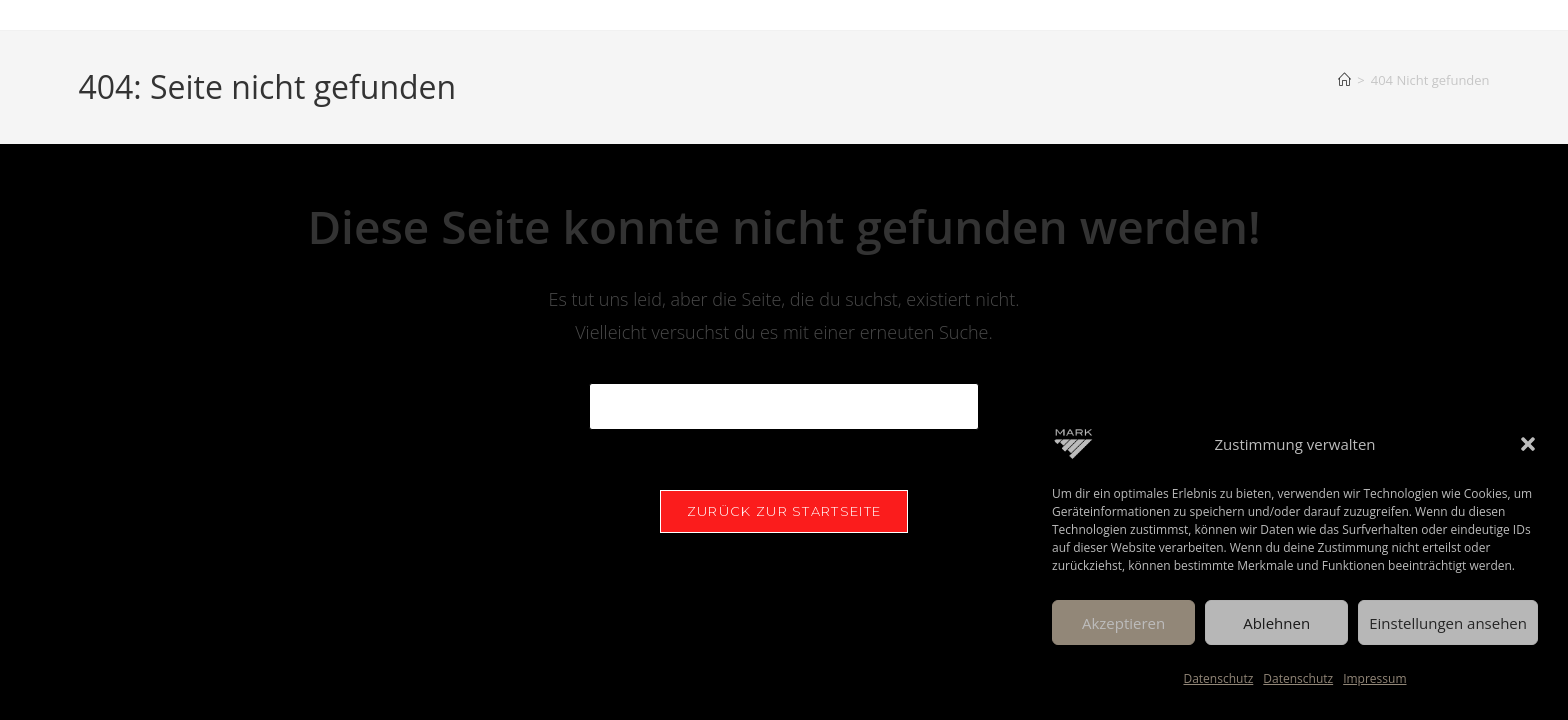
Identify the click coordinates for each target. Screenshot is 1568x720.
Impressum (1374, 678)
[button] (1528, 444)
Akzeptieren (1123, 623)
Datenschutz (1218, 678)
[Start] (1344, 80)
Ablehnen (1276, 623)
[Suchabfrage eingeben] (784, 406)
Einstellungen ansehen (1448, 623)
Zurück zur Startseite (784, 511)
